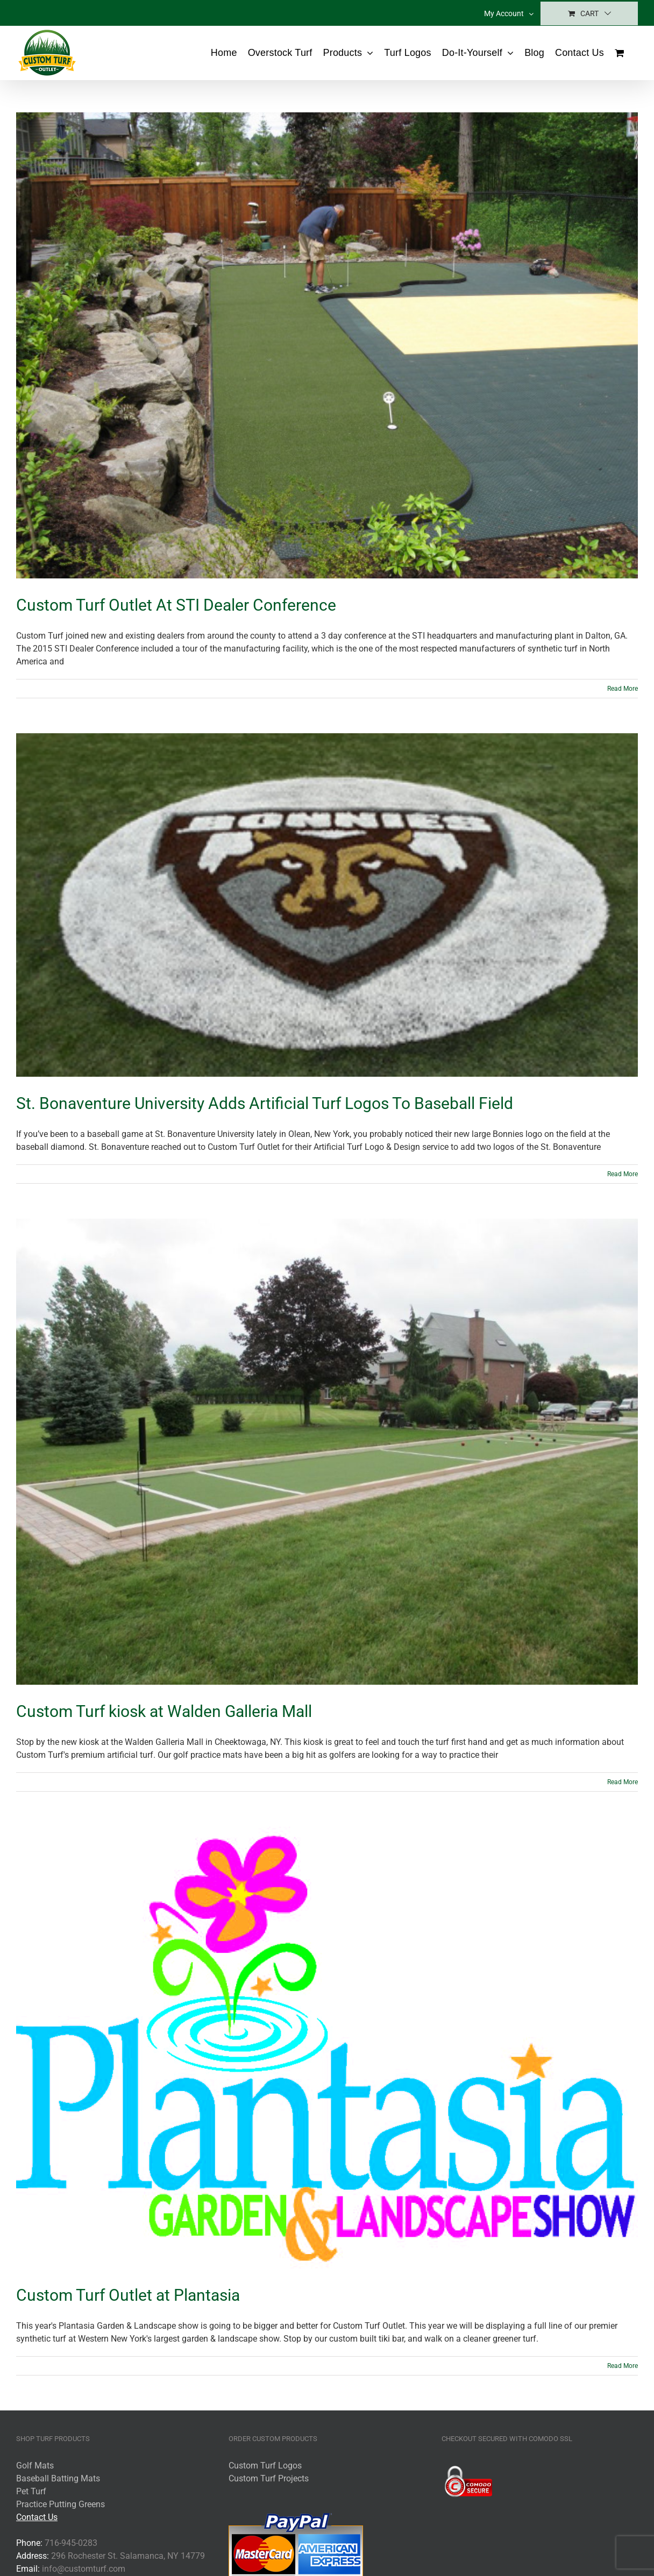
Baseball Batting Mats (58, 2478)
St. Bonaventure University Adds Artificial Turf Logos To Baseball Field (264, 1103)
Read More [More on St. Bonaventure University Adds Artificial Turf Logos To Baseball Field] (622, 1174)
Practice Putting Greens (60, 2504)
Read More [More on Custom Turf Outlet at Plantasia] (622, 2366)
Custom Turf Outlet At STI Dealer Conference (176, 605)
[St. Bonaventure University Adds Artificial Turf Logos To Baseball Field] (327, 905)
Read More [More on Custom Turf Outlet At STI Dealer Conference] (622, 688)
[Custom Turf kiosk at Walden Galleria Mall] (327, 1452)
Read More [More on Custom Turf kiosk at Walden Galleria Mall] (622, 1782)
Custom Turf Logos (265, 2465)
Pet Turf (31, 2491)
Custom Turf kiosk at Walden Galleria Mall (164, 1711)
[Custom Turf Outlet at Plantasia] (327, 2048)
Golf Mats (35, 2465)
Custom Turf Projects (269, 2478)
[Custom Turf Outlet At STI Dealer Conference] (327, 345)
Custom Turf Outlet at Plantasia (128, 2295)
